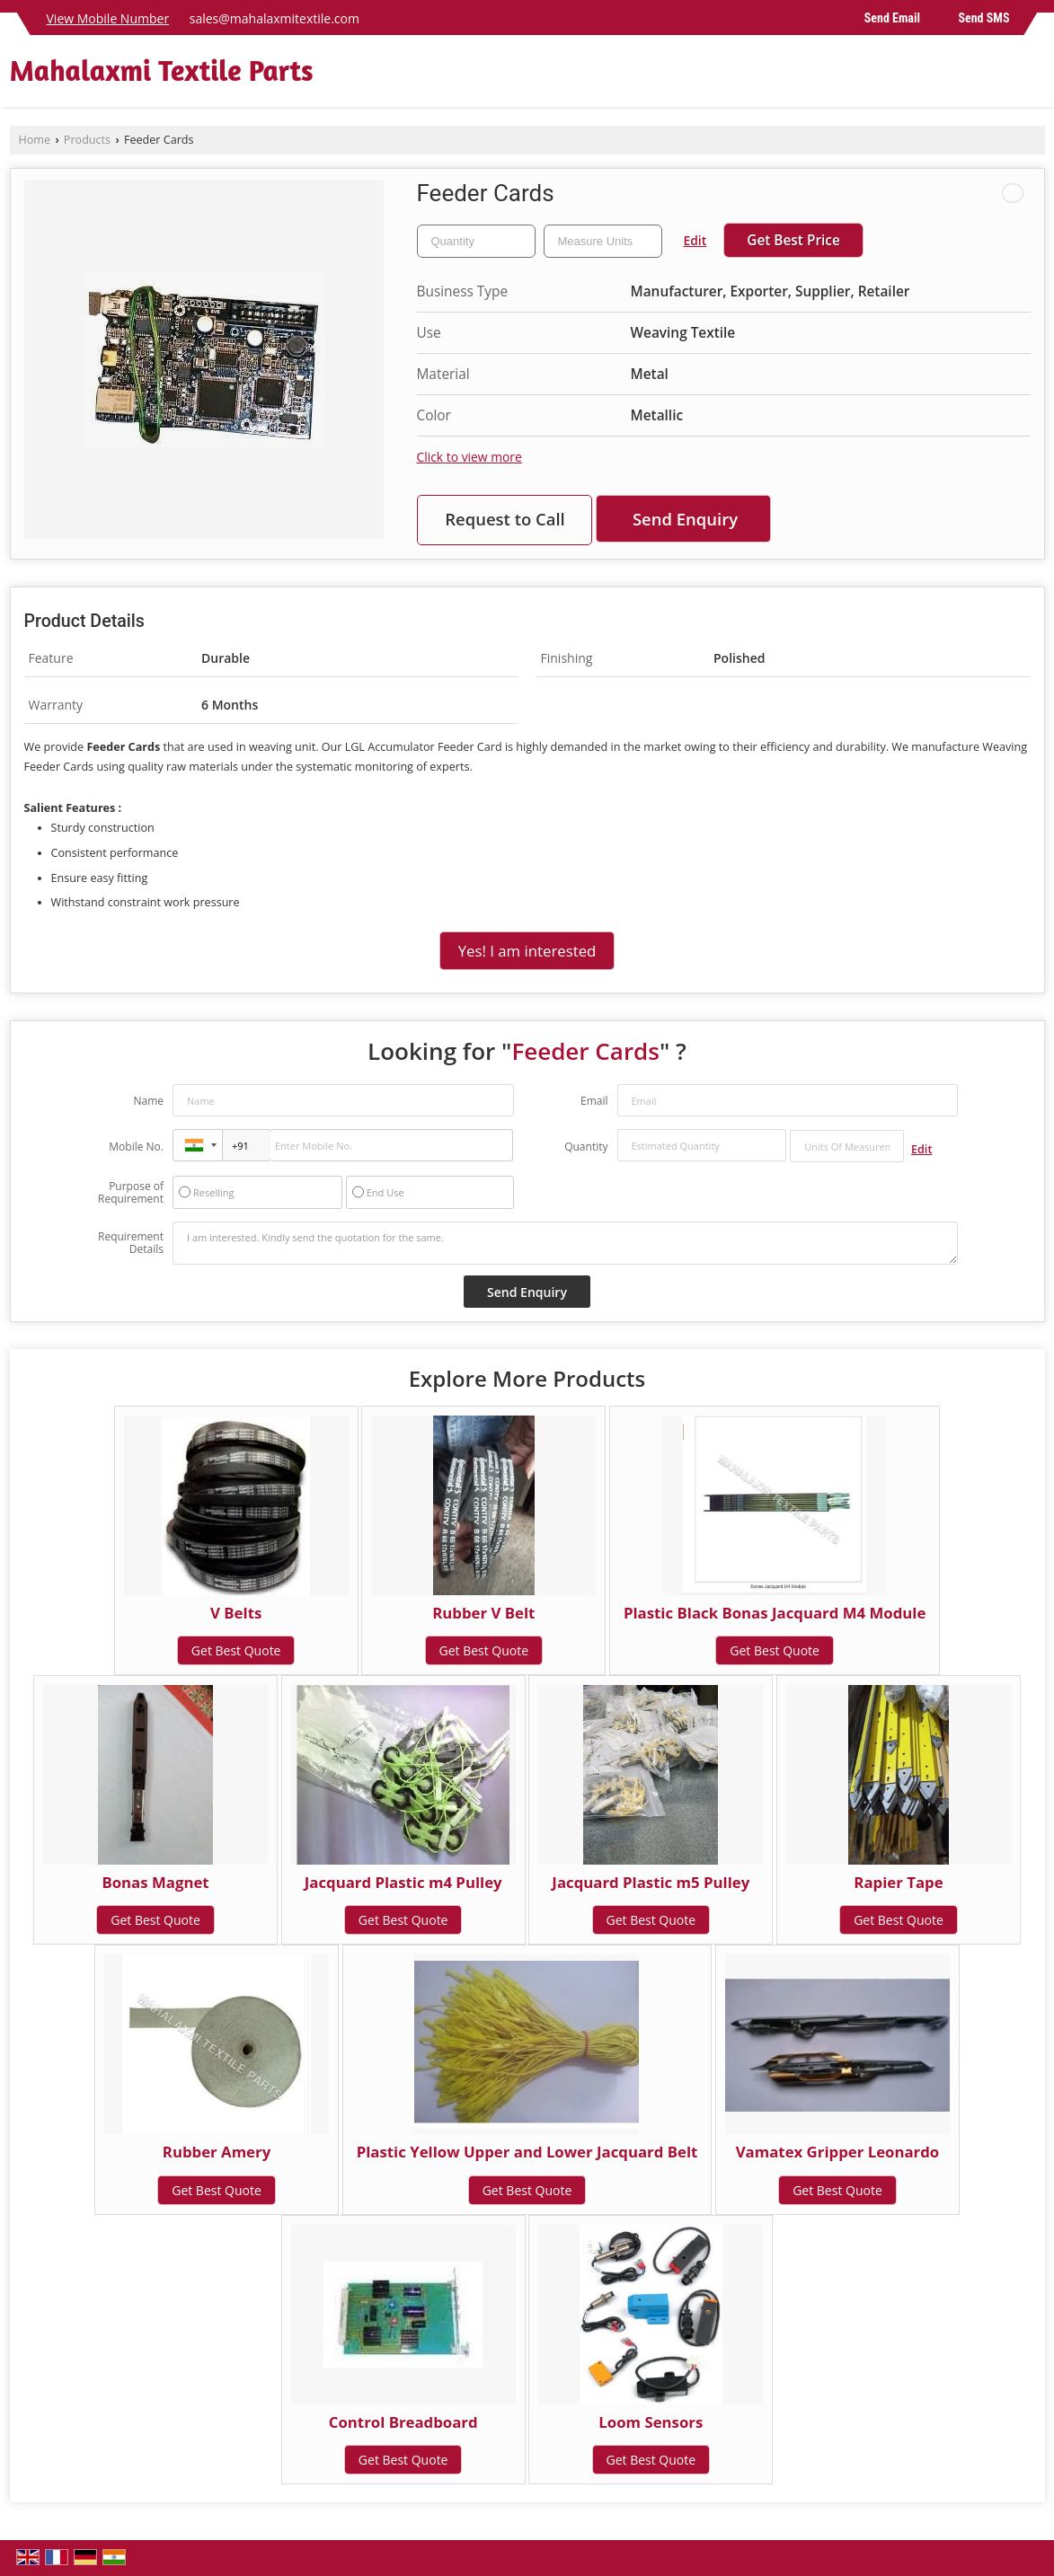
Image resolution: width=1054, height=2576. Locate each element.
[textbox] (603, 241)
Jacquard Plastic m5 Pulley (650, 1882)
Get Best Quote (236, 1650)
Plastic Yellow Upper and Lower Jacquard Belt (527, 2151)
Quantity (585, 1146)
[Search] (1034, 76)
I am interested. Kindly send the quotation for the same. (565, 1243)
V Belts (235, 1612)
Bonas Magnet (155, 1882)
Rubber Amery (216, 2151)
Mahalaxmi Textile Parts (162, 71)
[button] (108, 18)
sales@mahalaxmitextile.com (274, 18)
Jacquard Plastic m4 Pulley (403, 1882)
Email (594, 1100)
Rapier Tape (898, 1882)
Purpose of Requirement (131, 1192)
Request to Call (505, 518)
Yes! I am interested (527, 950)
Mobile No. (136, 1146)
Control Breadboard (403, 2422)
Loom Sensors (650, 2422)
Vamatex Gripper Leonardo (838, 2151)
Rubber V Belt (483, 1612)
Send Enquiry (685, 518)
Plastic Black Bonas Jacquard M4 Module (775, 1612)
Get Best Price (793, 240)
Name (148, 1100)
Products (87, 139)
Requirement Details (131, 1243)
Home (35, 139)
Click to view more (469, 456)
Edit (695, 240)
